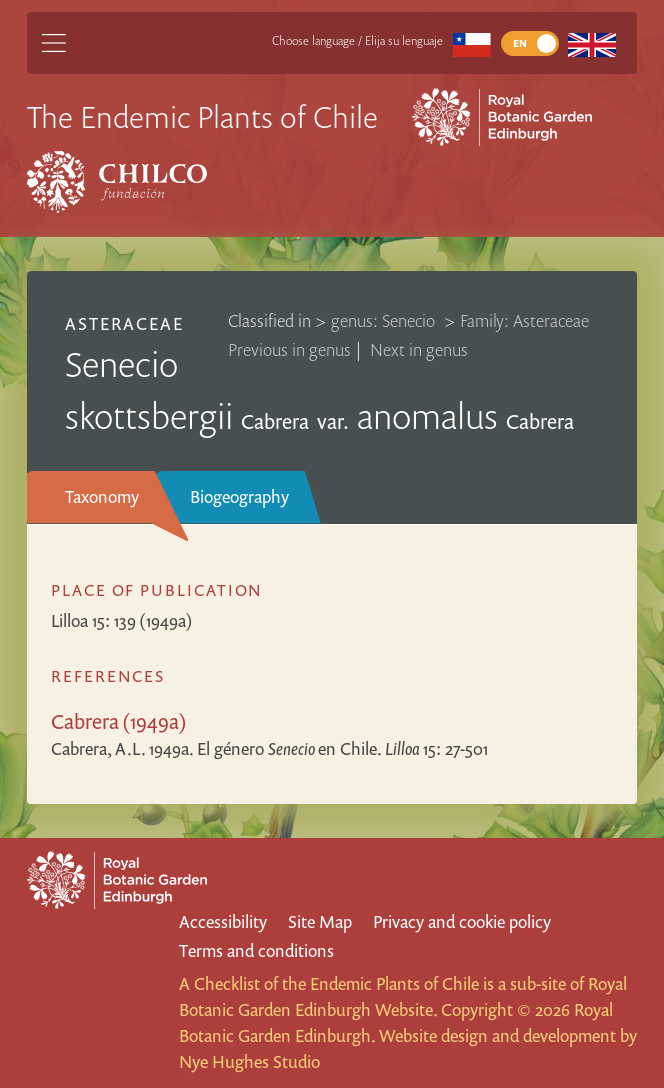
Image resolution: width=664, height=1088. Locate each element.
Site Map (320, 921)
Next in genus (419, 349)
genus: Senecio (385, 320)
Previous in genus (289, 349)
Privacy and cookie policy (462, 921)
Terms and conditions (256, 950)
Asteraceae (124, 323)
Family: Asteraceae (524, 320)
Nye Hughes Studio (249, 1061)
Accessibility (223, 921)
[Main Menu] (54, 43)
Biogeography (239, 496)
